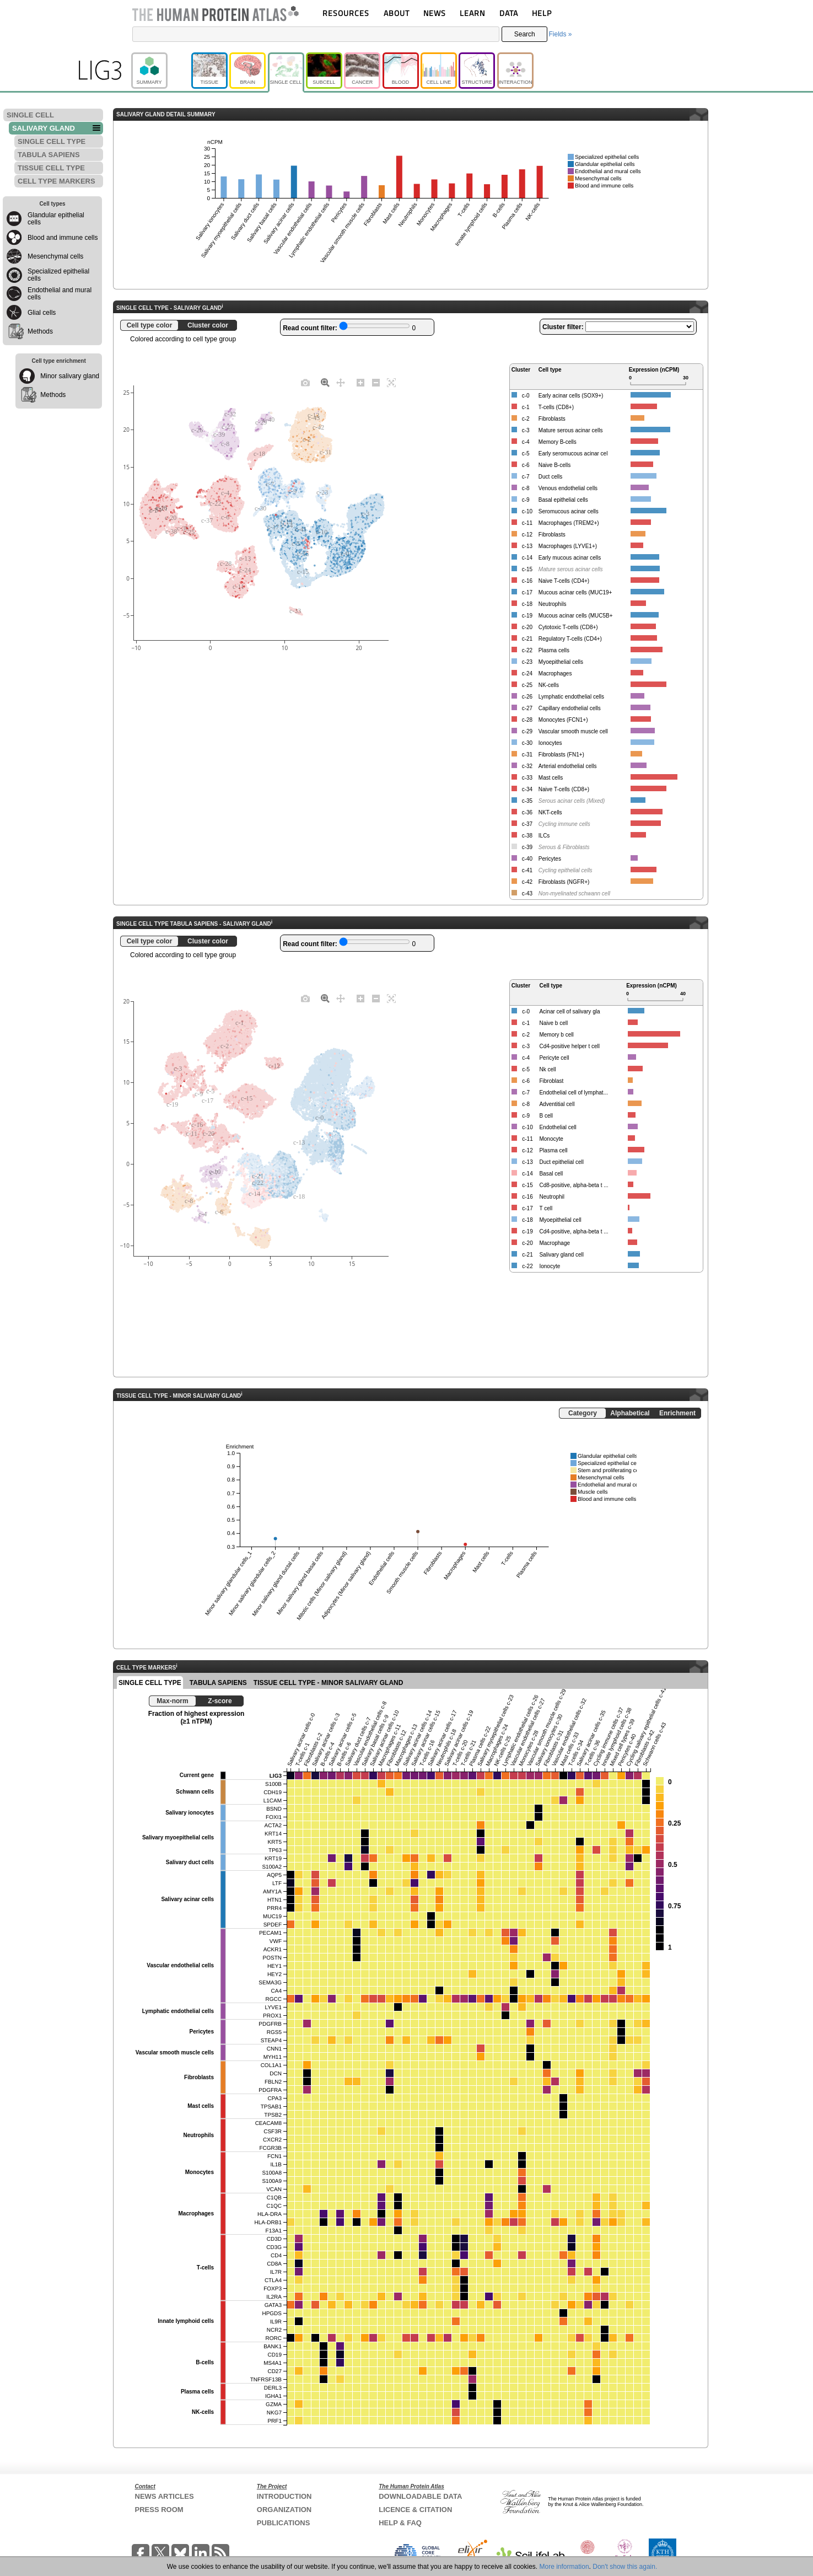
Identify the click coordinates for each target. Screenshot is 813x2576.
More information (564, 2566)
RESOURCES (345, 13)
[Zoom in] (360, 382)
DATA (508, 13)
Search (524, 34)
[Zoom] (325, 382)
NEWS (434, 13)
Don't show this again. (625, 2566)
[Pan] (340, 382)
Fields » (560, 34)
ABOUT (397, 13)
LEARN (472, 13)
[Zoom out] (376, 382)
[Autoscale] (391, 382)
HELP (542, 13)
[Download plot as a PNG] (305, 382)
